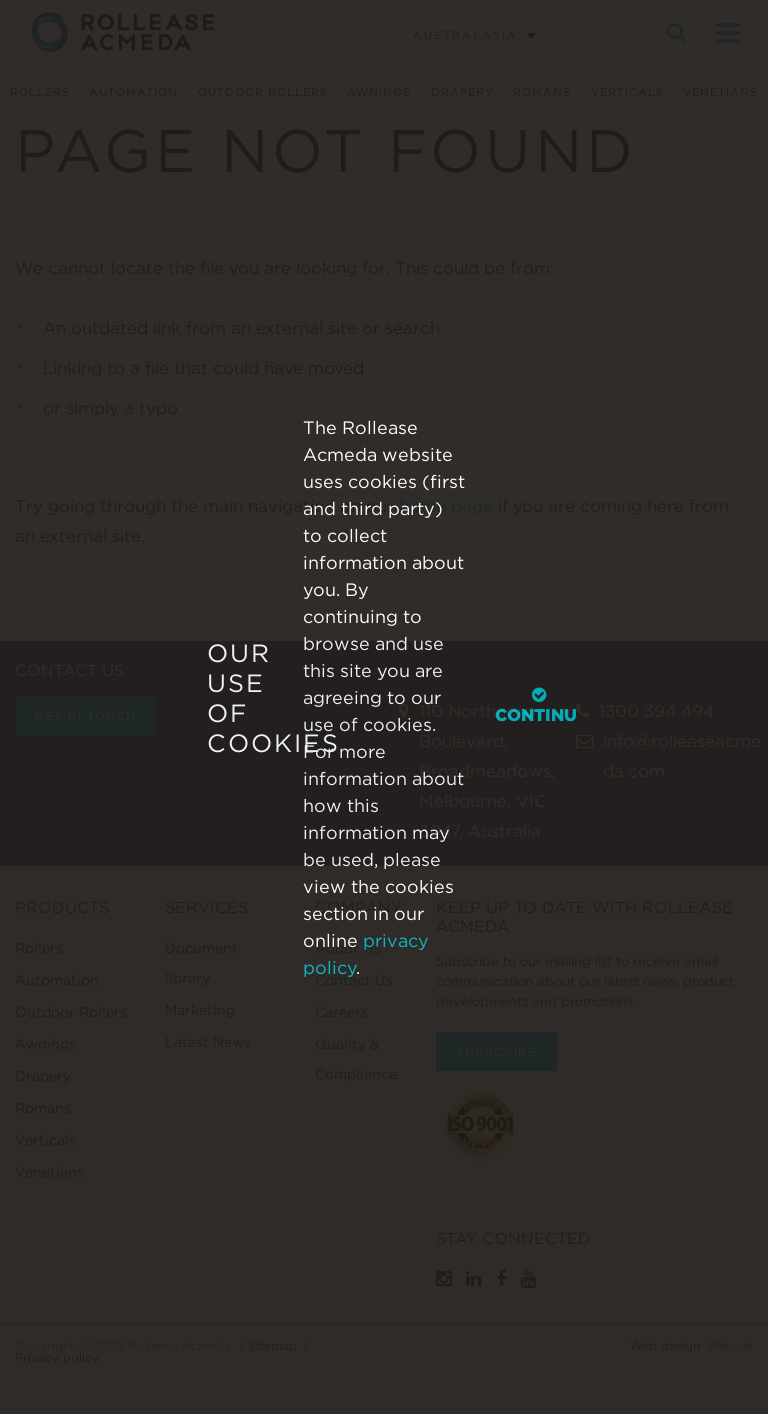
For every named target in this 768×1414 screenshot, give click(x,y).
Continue (541, 705)
